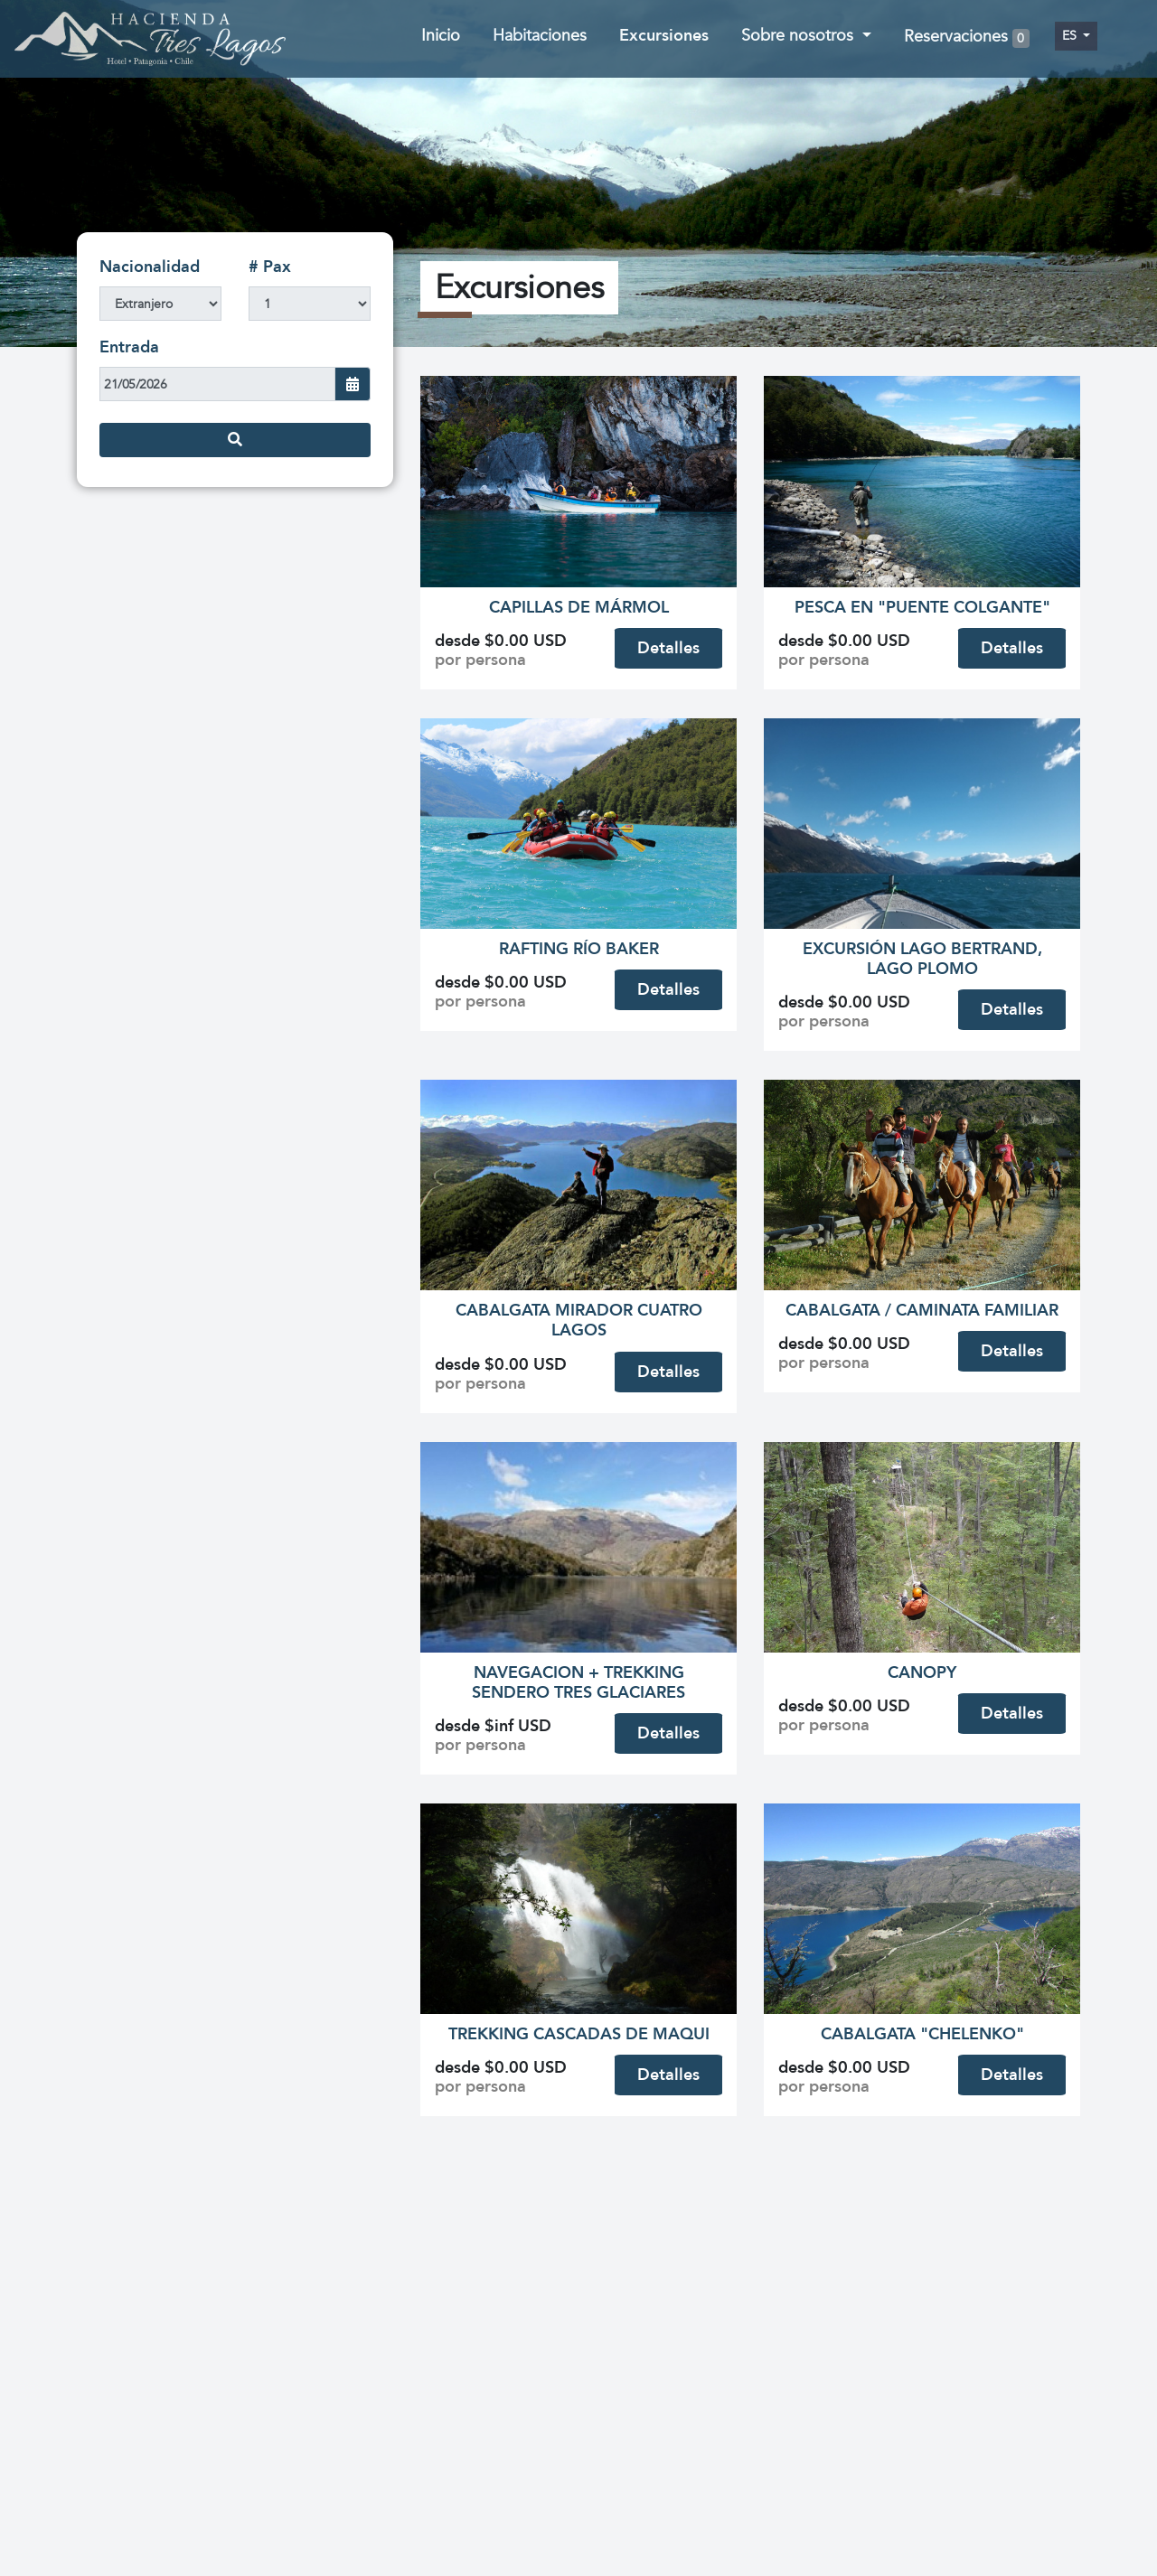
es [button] (1071, 35)
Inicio (440, 35)
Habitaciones (540, 35)
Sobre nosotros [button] (799, 35)
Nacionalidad (149, 267)
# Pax (270, 267)
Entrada (129, 347)
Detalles (668, 648)
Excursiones (664, 35)
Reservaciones (967, 37)
